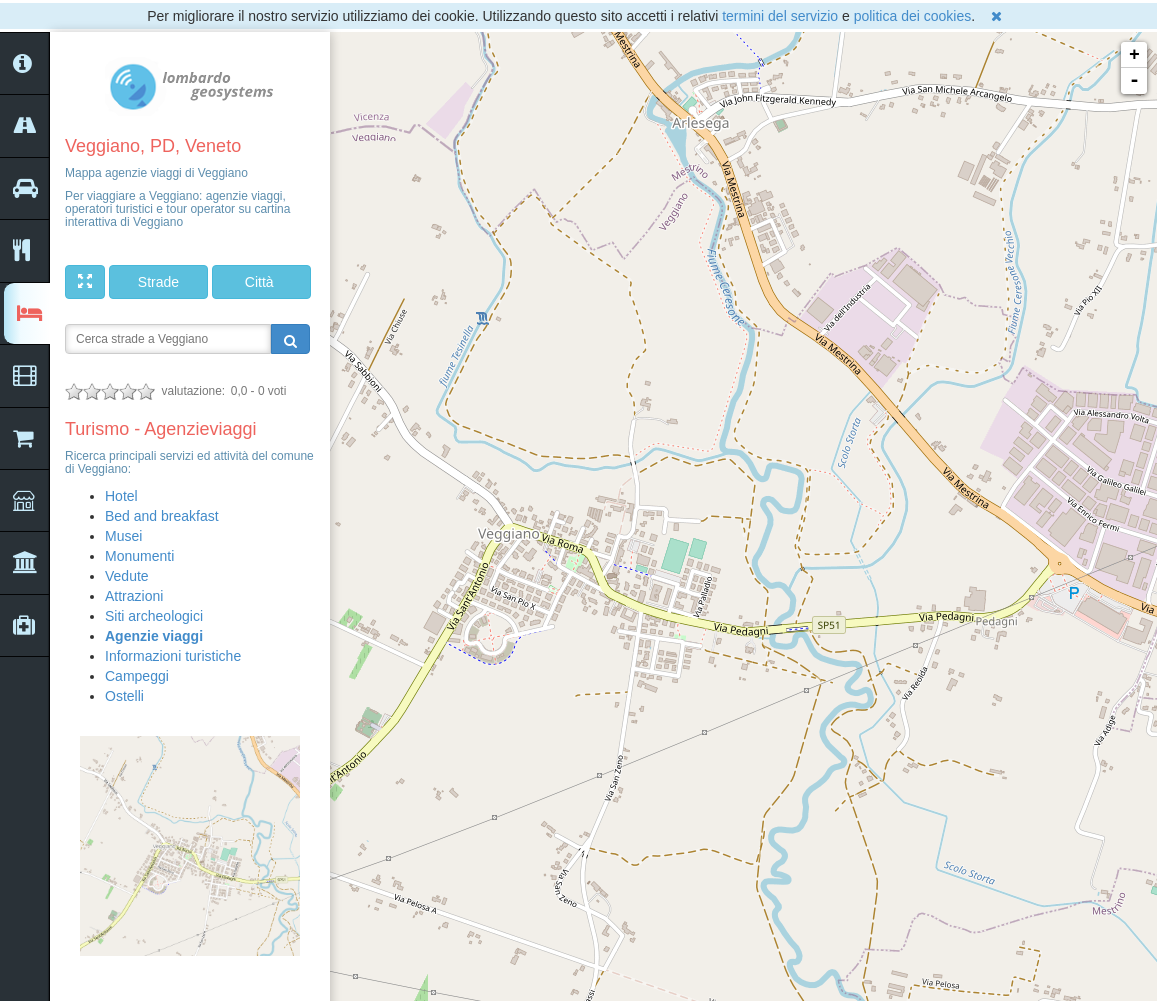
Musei (123, 536)
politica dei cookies (913, 16)
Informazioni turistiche (173, 656)
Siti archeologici (154, 616)
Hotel (121, 496)
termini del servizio (780, 16)
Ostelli (124, 696)
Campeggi (137, 676)
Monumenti (139, 556)
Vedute (127, 576)
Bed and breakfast (162, 516)
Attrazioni (134, 596)
